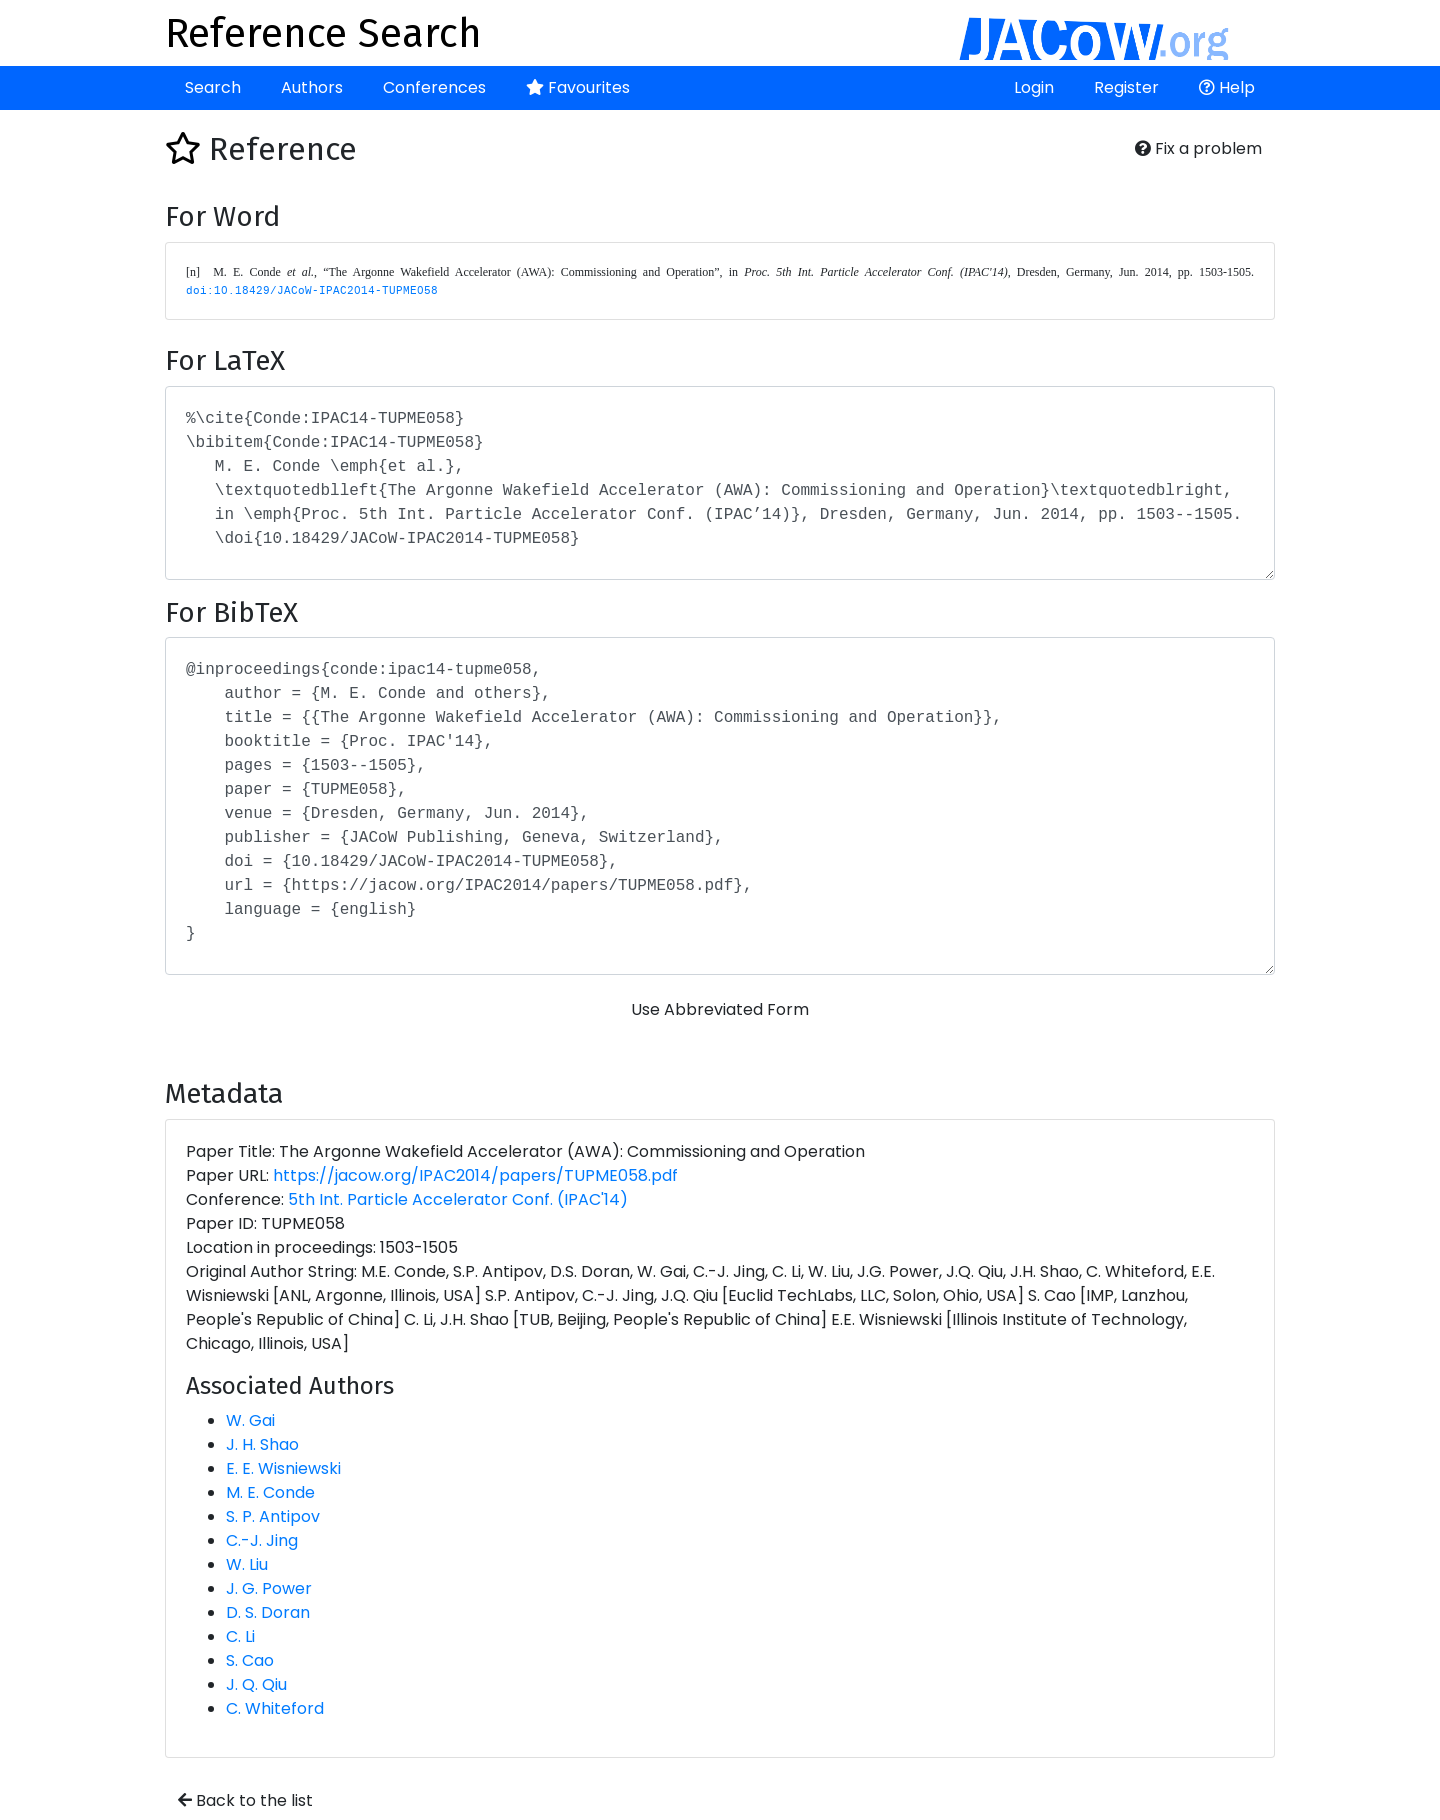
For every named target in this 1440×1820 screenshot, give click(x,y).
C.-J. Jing (262, 1540)
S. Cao (250, 1660)
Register (1126, 87)
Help (1227, 87)
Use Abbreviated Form (720, 1009)
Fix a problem (1198, 148)
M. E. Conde (270, 1492)
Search (213, 87)
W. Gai (250, 1420)
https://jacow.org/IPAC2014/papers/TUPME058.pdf (475, 1175)
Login (1034, 87)
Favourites (578, 87)
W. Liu (247, 1564)
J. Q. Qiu (256, 1684)
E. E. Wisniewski (283, 1468)
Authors (312, 87)
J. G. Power (269, 1588)
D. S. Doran (268, 1612)
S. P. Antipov (273, 1516)
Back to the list (245, 1800)
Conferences (434, 87)
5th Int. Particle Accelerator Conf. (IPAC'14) (458, 1199)
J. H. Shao (262, 1444)
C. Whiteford (275, 1708)
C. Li (240, 1636)
